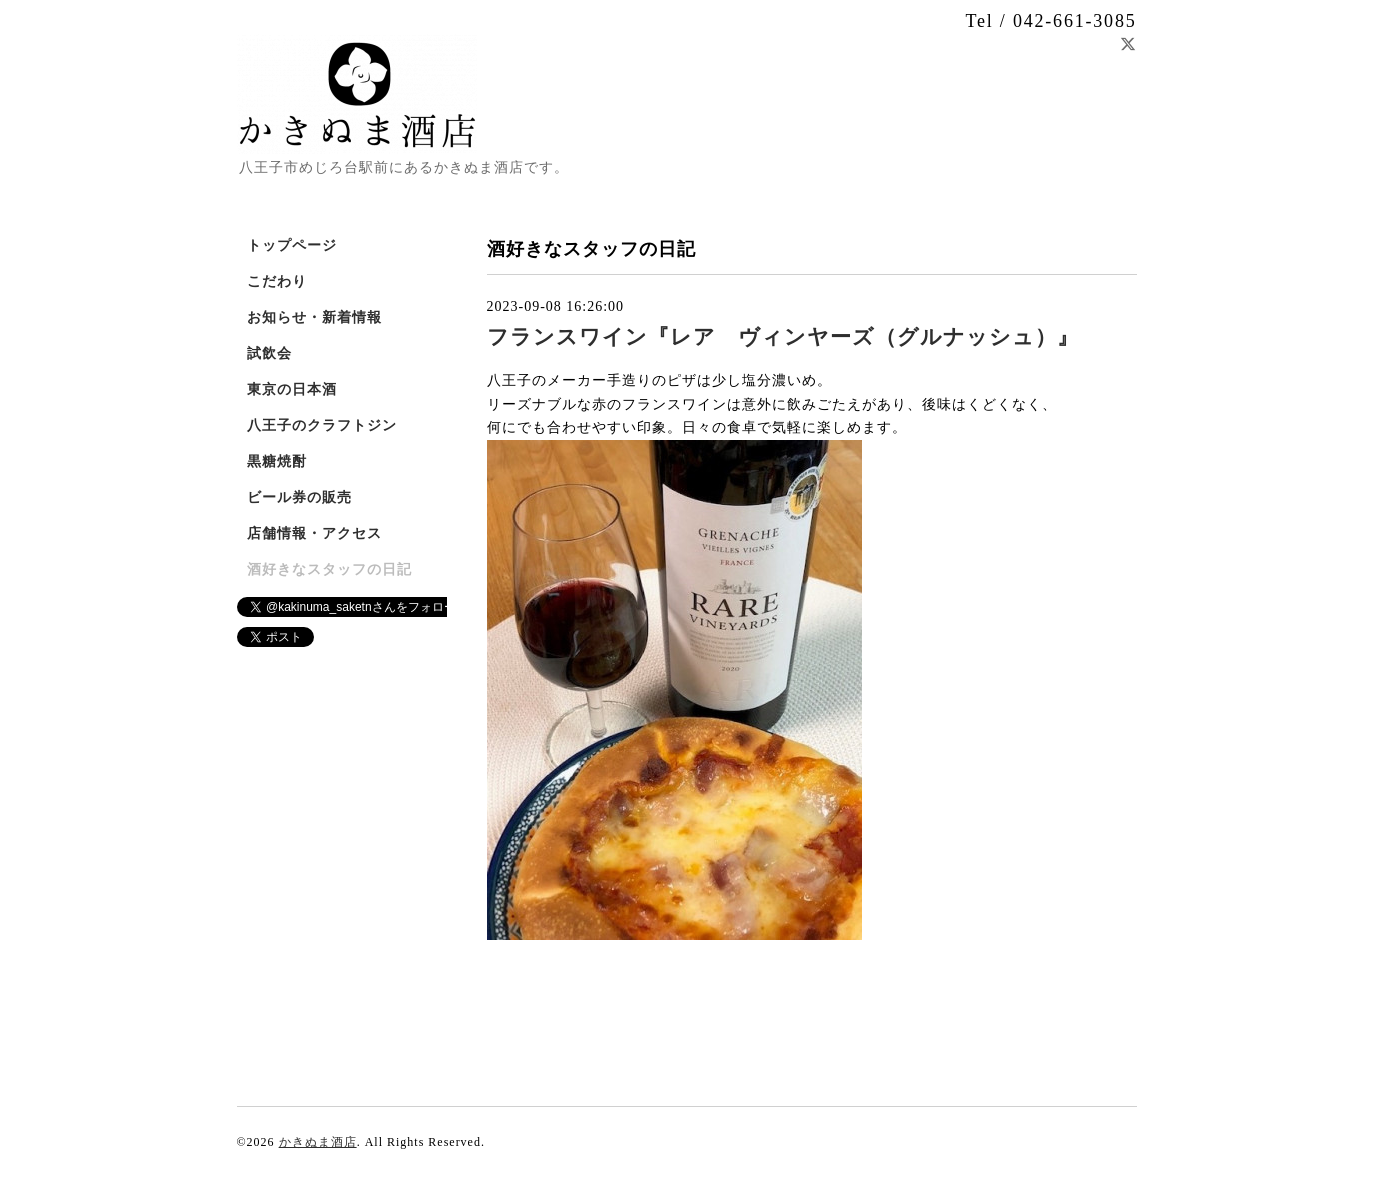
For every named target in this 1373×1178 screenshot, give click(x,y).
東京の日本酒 (292, 389)
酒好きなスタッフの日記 (329, 569)
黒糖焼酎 (277, 461)
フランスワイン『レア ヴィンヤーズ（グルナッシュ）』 (783, 337)
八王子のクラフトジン (322, 425)
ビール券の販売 (299, 497)
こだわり (277, 281)
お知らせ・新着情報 (314, 317)
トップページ (292, 245)
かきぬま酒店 (318, 1142)
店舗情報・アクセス (314, 533)
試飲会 (269, 353)
